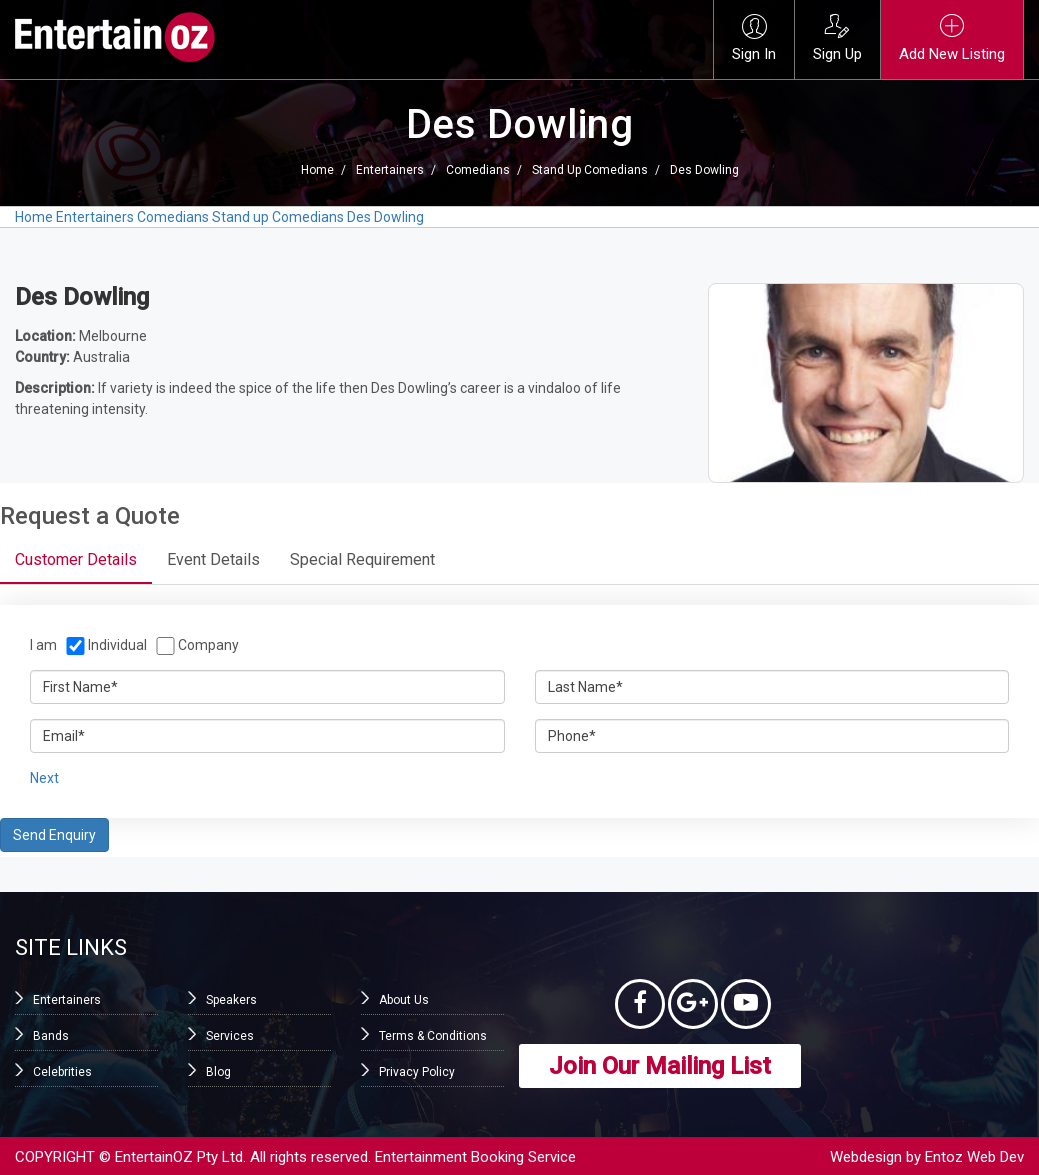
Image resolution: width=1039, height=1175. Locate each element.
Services (230, 1036)
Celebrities (62, 1072)
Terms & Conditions (433, 1036)
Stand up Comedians (590, 170)
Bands (51, 1036)
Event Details (213, 559)
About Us (404, 1000)
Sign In (754, 38)
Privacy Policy (417, 1072)
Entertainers (390, 170)
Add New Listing (952, 38)
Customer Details (76, 559)
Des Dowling (704, 170)
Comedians (478, 170)
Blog (218, 1072)
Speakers (231, 1000)
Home (317, 170)
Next (44, 778)
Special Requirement (362, 559)
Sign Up (837, 38)
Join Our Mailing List (660, 1066)
